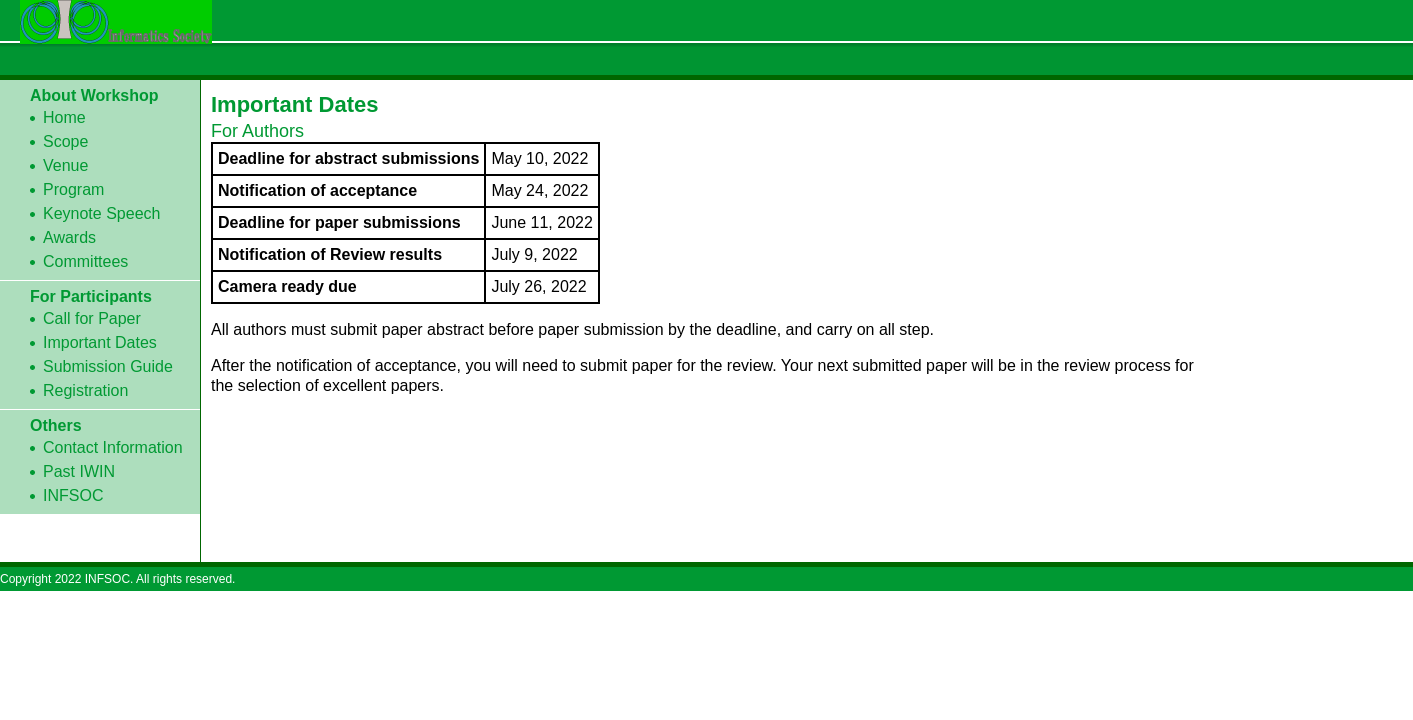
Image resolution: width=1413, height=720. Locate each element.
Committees (85, 261)
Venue (65, 165)
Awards (69, 237)
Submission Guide (108, 366)
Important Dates (100, 342)
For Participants (91, 296)
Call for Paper (92, 318)
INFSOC (73, 495)
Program (73, 189)
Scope (65, 141)
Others (56, 425)
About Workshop (94, 95)
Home (64, 117)
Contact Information (113, 447)
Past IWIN (79, 471)
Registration (85, 390)
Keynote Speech (101, 213)
